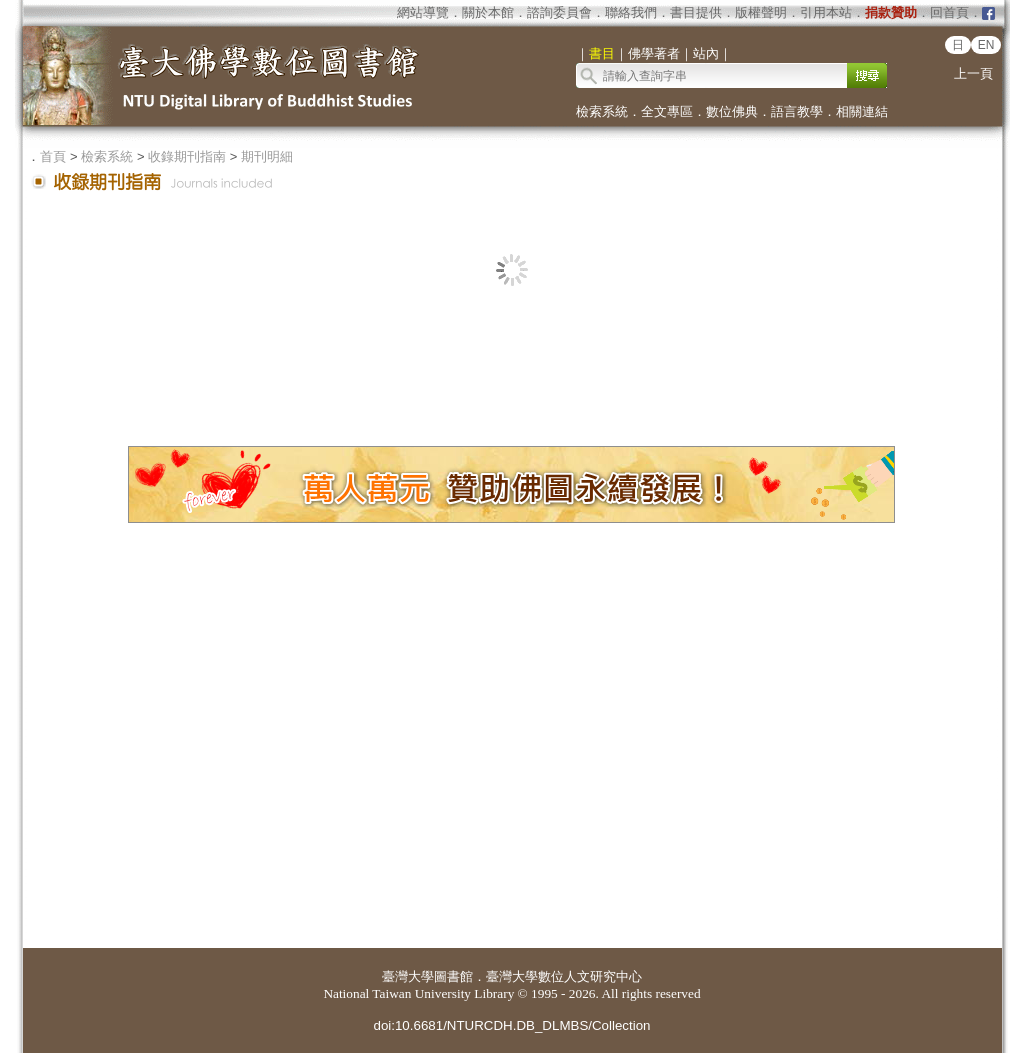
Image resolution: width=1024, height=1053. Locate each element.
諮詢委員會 (559, 12)
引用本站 (826, 12)
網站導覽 (423, 12)
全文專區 (667, 111)
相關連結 (862, 111)
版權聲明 (761, 12)
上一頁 (973, 73)
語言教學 (797, 111)
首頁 (53, 156)
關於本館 (488, 12)
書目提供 (696, 12)
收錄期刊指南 (187, 156)
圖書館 (453, 976)
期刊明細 (267, 156)
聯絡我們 (631, 12)
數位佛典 (732, 111)
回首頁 (949, 12)
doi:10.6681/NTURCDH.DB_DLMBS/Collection (511, 1025)
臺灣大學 (408, 976)
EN (986, 45)
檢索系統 (602, 111)
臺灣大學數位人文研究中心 (564, 976)
